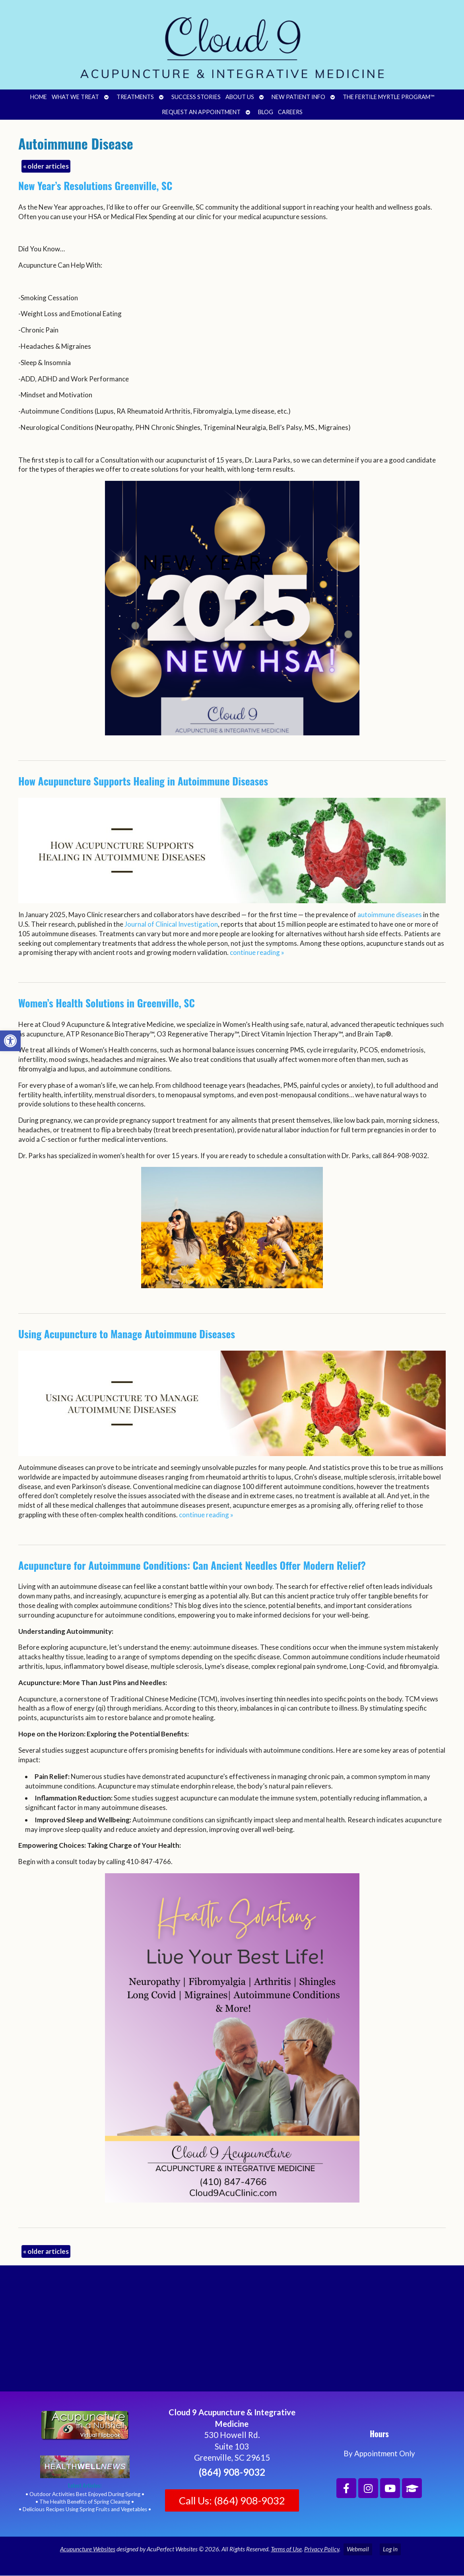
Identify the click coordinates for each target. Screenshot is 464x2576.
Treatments (135, 96)
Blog (265, 112)
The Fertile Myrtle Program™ (388, 96)
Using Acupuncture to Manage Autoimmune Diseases (126, 1333)
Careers (290, 112)
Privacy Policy (321, 2549)
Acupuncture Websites (87, 2549)
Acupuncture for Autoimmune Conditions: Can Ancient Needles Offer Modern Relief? (192, 1565)
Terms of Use (286, 2549)
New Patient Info (298, 96)
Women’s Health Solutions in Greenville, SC (106, 1002)
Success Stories (196, 96)
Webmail (358, 2549)
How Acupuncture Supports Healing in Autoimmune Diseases (143, 781)
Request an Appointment (201, 112)
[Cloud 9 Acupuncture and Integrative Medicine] (232, 2331)
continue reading (257, 952)
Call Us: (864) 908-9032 (232, 2500)
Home (38, 96)
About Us (239, 96)
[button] (10, 1040)
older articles (46, 166)
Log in (390, 2549)
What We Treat (75, 96)
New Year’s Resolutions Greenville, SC (95, 185)
